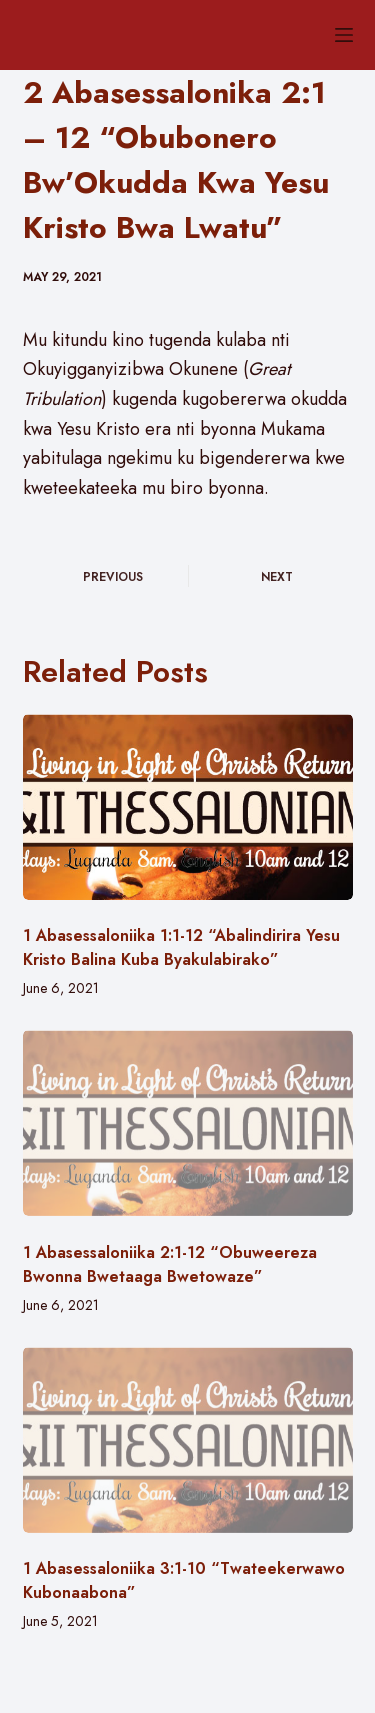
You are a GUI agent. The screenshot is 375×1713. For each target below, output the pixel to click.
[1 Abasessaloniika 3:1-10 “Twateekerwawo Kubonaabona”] (188, 1440)
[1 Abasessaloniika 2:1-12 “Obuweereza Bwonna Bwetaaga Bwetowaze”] (188, 1123)
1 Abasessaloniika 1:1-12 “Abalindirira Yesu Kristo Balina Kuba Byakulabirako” (181, 947)
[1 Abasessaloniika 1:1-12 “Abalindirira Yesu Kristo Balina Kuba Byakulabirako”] (188, 807)
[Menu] (344, 35)
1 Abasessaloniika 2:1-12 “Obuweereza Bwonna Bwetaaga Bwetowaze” (170, 1264)
